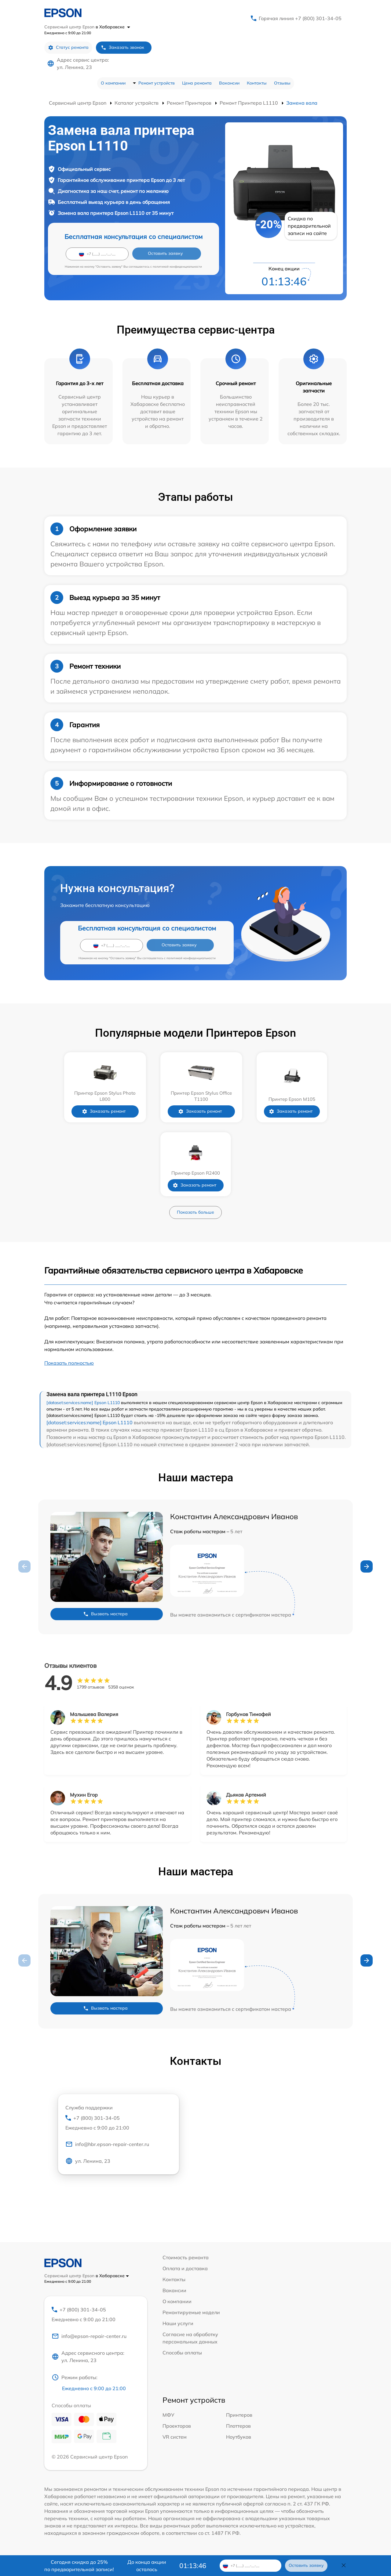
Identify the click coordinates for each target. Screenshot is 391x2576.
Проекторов (177, 2426)
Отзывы (282, 83)
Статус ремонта (68, 47)
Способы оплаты (182, 2353)
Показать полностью (69, 1363)
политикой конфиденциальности (177, 267)
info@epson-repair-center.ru (89, 2336)
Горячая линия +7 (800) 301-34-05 (300, 18)
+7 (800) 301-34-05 (118, 2123)
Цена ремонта (197, 83)
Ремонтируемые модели (191, 2312)
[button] (366, 1566)
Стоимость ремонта (186, 2257)
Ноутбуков (238, 2437)
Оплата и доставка (185, 2268)
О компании (113, 83)
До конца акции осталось (146, 2565)
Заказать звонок (122, 47)
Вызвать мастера (105, 1614)
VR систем (175, 2437)
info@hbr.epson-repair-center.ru (107, 2144)
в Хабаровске (113, 27)
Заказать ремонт (108, 1111)
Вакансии (229, 83)
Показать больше (195, 1212)
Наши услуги (178, 2323)
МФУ (168, 2415)
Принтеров (239, 2415)
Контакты (257, 83)
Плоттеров (238, 2426)
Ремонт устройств (156, 83)
